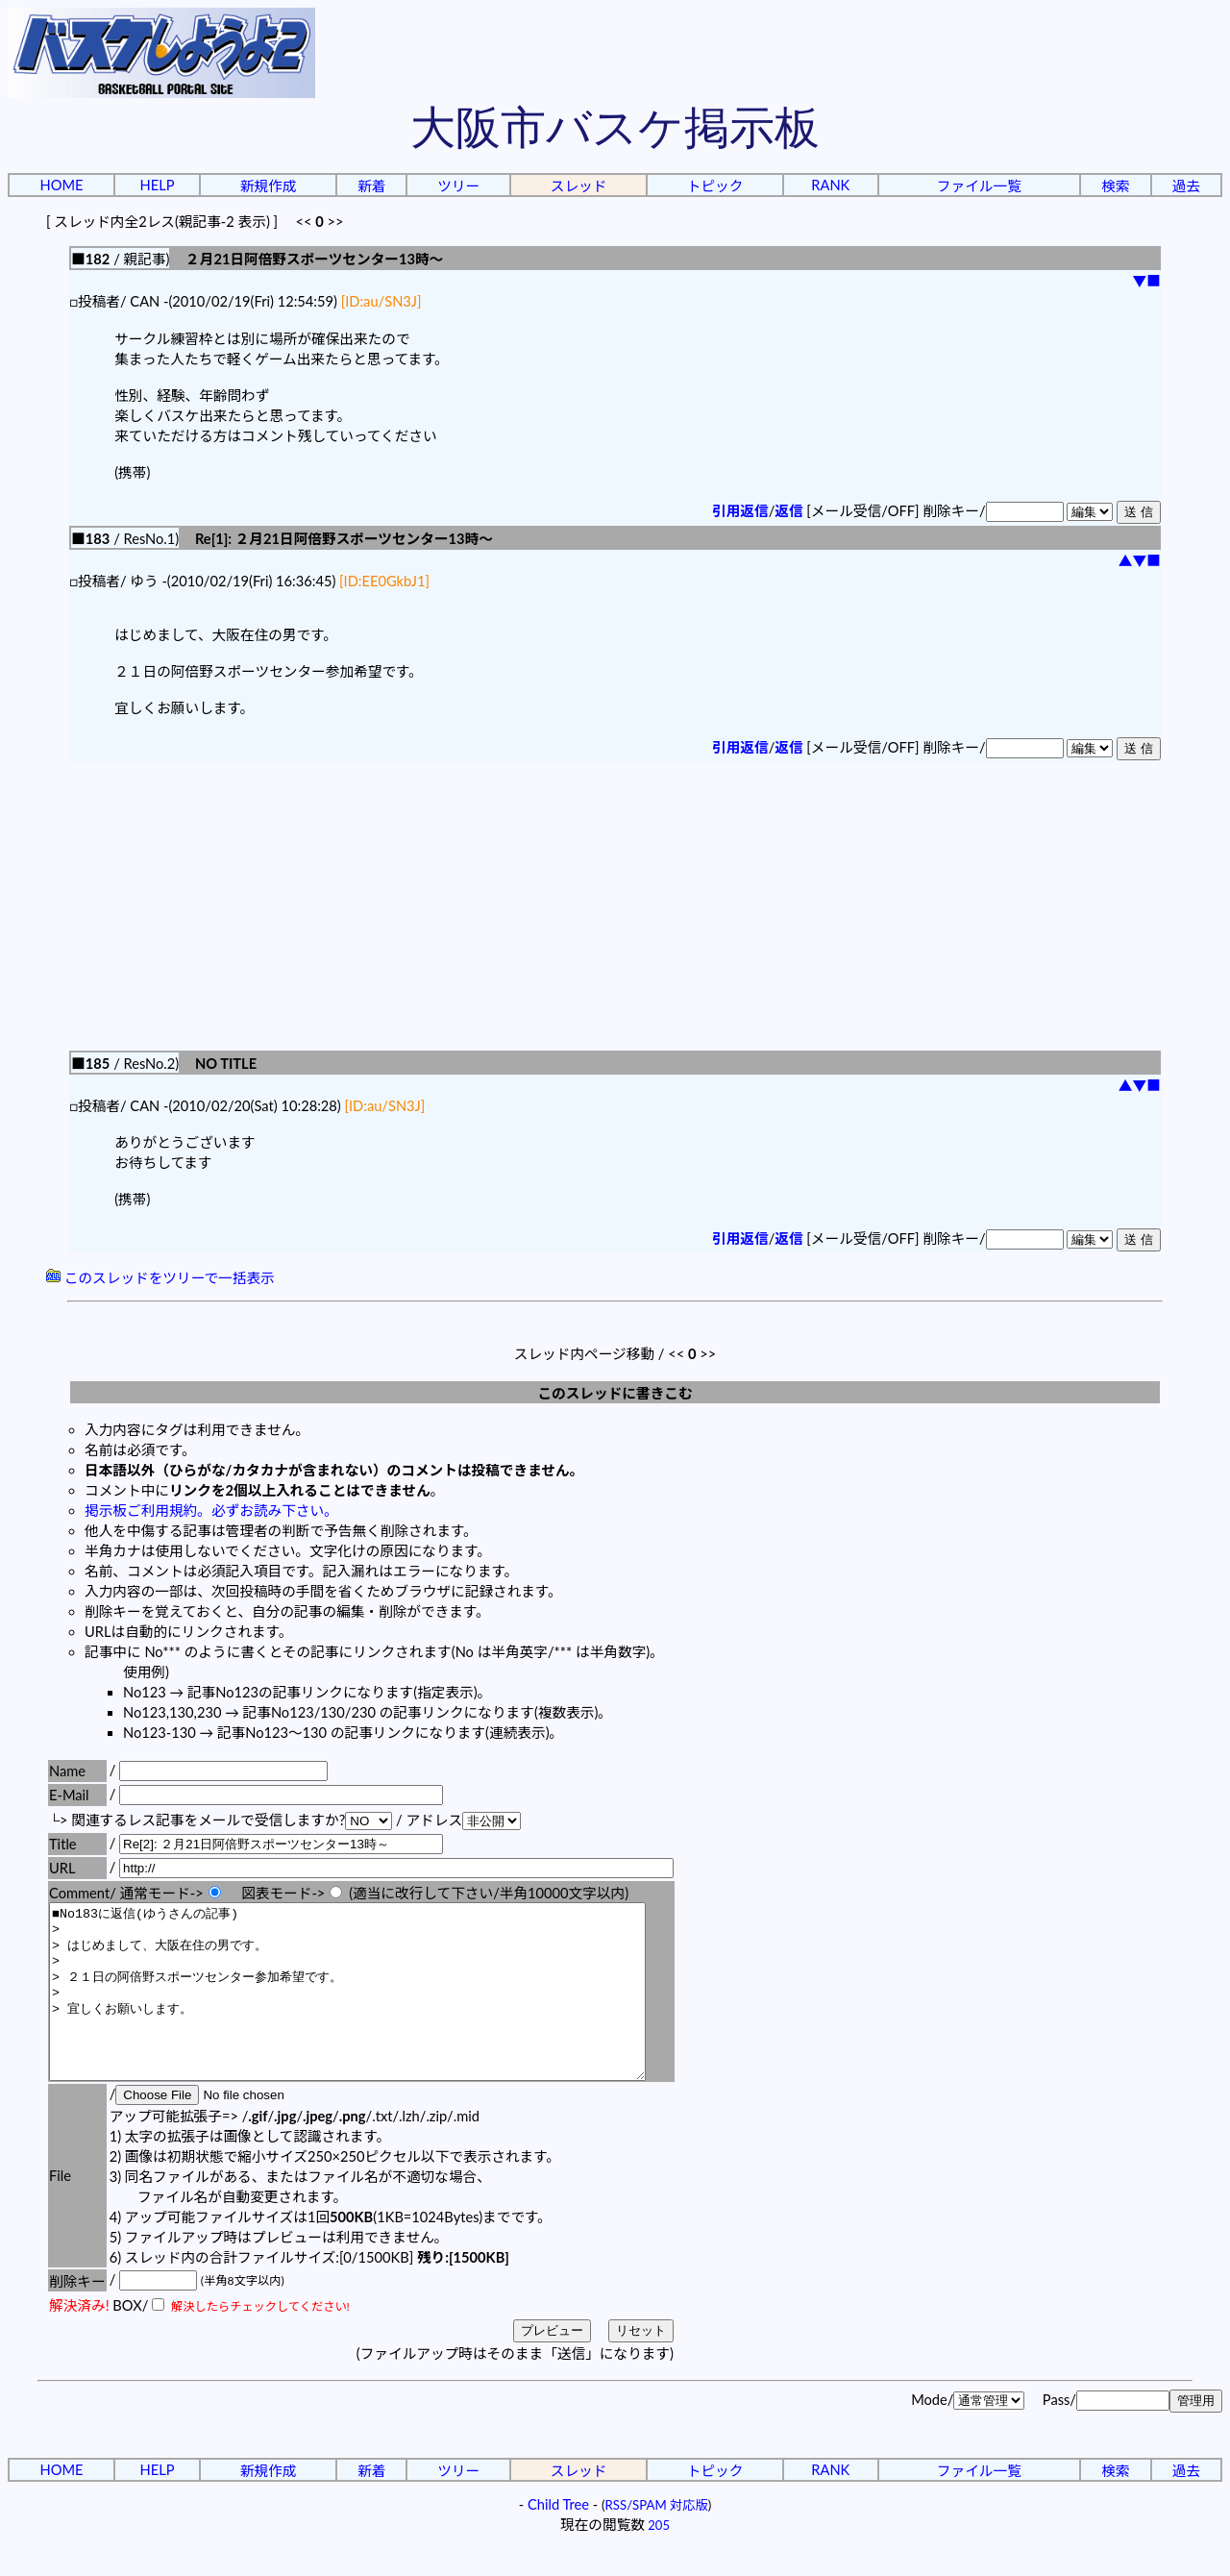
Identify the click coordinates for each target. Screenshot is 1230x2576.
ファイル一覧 (979, 186)
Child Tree (558, 2539)
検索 (1115, 186)
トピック (715, 186)
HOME (62, 185)
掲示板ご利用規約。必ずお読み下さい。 (211, 1510)
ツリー (458, 186)
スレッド (579, 186)
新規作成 (268, 186)
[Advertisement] (615, 905)
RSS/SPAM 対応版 (656, 2539)
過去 (1186, 186)
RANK (830, 185)
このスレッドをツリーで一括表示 (160, 1278)
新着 (371, 186)
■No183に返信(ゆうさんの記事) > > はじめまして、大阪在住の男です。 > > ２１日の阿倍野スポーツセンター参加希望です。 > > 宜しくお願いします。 (383, 2009)
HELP (157, 185)
